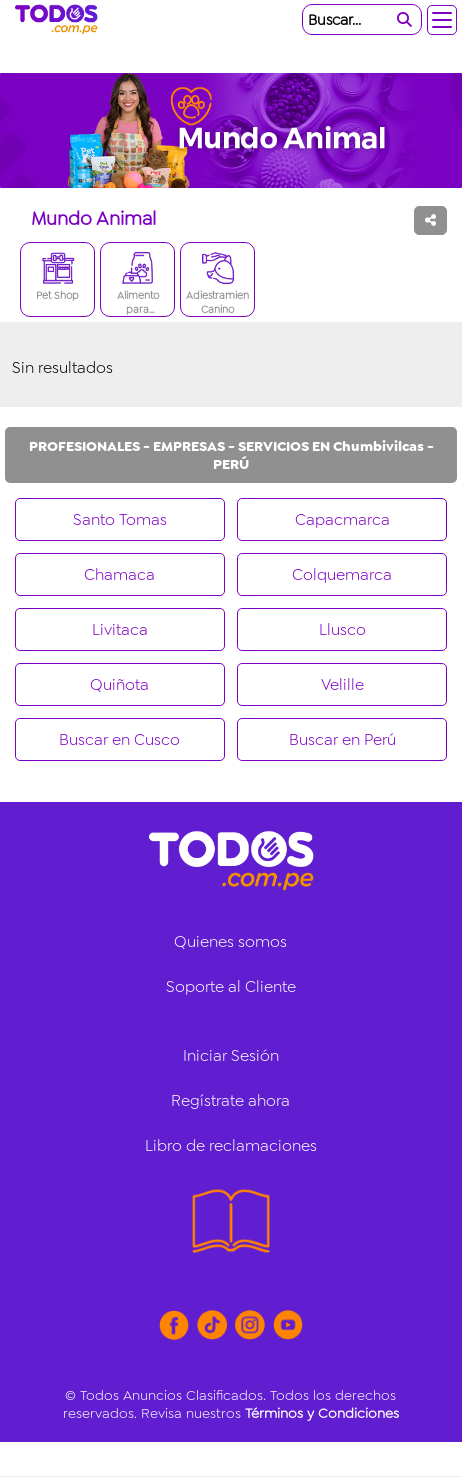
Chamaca (119, 574)
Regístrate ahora (230, 1100)
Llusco (342, 629)
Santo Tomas (120, 519)
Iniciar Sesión (231, 1055)
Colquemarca (342, 574)
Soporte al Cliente (231, 986)
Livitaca (120, 629)
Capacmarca (342, 519)
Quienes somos (230, 941)
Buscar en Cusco (119, 739)
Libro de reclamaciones (231, 1145)
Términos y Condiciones (322, 1413)
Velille (342, 684)
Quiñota (119, 684)
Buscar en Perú (342, 739)
